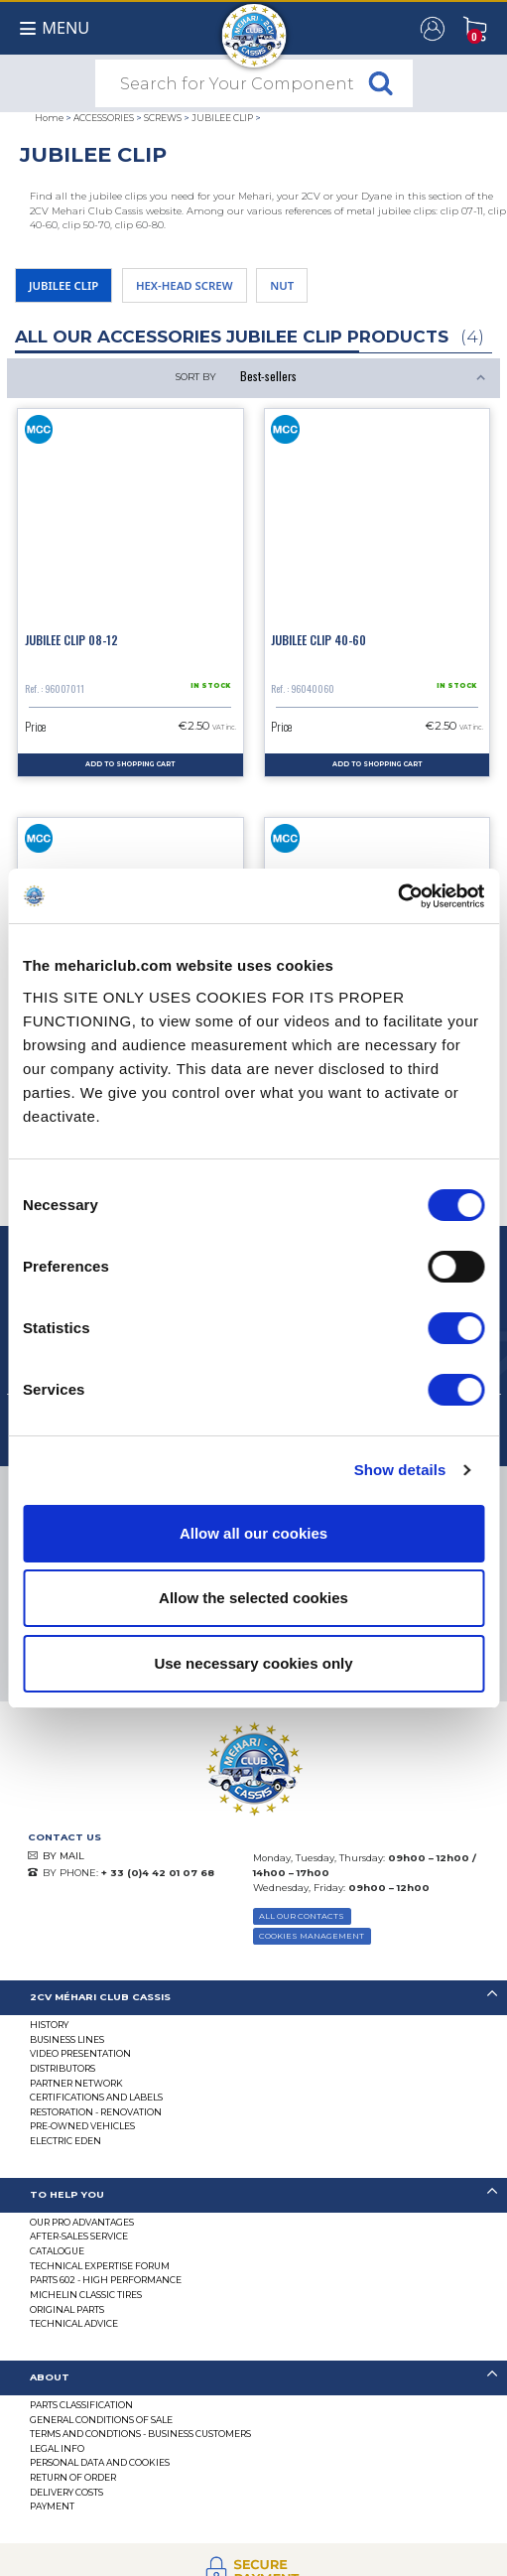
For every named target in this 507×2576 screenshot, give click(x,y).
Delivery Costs (66, 2492)
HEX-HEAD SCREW (184, 285)
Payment (52, 2506)
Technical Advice (74, 2323)
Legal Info (57, 2448)
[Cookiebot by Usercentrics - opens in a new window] (397, 896)
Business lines (67, 2039)
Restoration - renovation (96, 2111)
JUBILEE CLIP (222, 117)
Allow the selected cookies (253, 1597)
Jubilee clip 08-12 (71, 639)
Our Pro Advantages (82, 2222)
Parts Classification (81, 2404)
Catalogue (57, 2250)
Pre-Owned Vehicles (82, 2125)
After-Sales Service (79, 2236)
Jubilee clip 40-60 (318, 639)
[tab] (253, 1997)
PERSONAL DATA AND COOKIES (100, 2462)
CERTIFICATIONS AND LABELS (96, 2097)
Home (49, 117)
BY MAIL (63, 1855)
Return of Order (73, 2477)
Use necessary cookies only (253, 1663)
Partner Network (76, 2083)
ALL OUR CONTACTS (301, 1916)
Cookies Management (311, 1936)
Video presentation (80, 2053)
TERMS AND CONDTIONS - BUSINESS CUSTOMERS (140, 2433)
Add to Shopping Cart (130, 764)
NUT (282, 285)
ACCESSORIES (103, 117)
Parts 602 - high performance (106, 2279)
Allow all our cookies (253, 1533)
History (49, 2024)
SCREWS (163, 117)
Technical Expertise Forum (100, 2265)
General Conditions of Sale (101, 2419)
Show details (400, 1469)
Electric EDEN (65, 2140)
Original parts (67, 2309)
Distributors (62, 2068)
